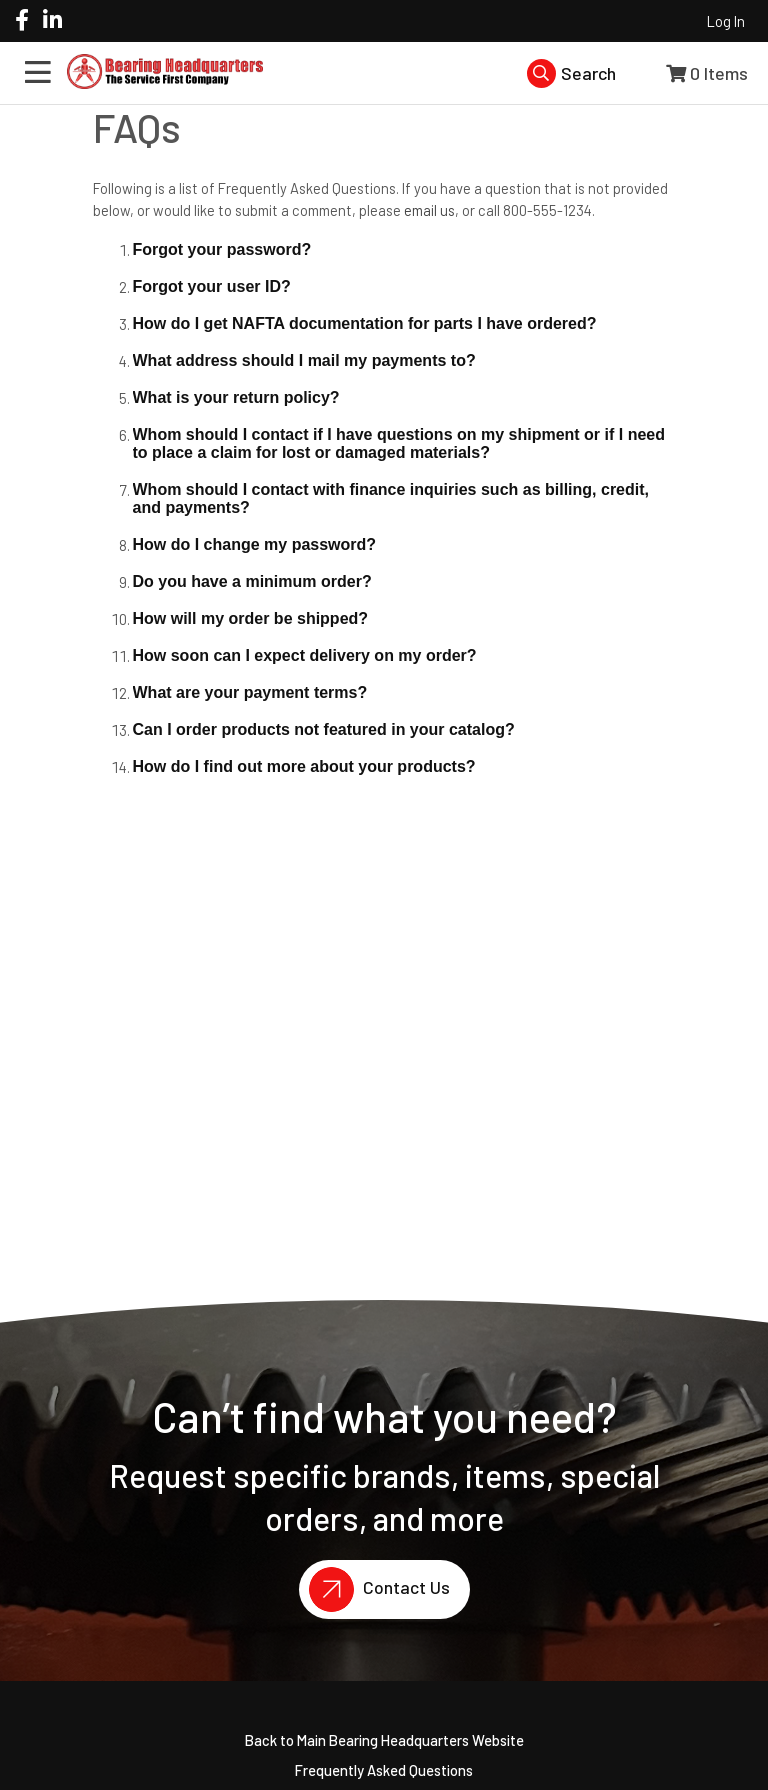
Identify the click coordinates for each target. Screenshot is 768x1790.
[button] (404, 251)
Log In (726, 21)
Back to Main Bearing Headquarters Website (384, 1740)
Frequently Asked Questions (384, 1770)
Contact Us (374, 1589)
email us (429, 210)
